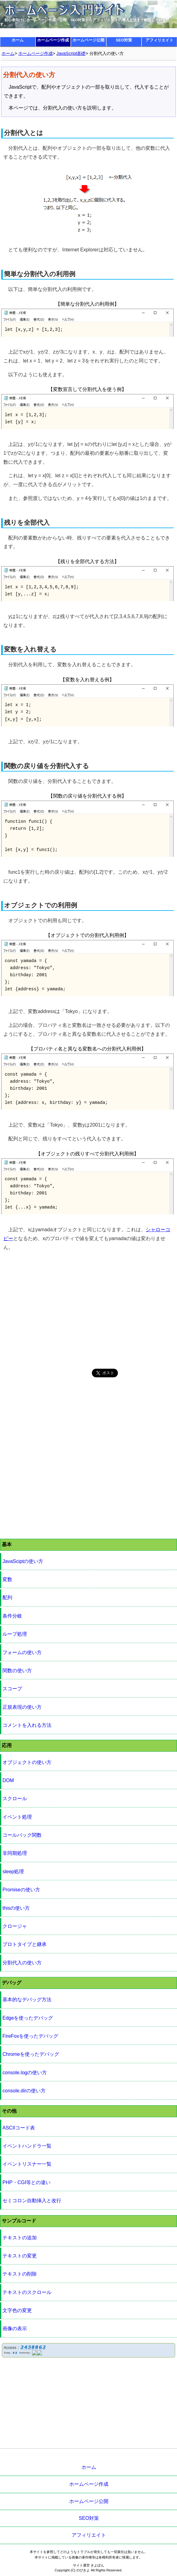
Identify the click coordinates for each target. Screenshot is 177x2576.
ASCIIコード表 (18, 2127)
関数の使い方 (17, 1670)
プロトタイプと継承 (24, 1944)
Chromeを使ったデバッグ (30, 2054)
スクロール (14, 1798)
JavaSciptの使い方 (22, 1561)
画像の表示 (14, 2328)
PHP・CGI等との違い (26, 2182)
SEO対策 (124, 40)
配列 (7, 1597)
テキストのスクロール (26, 2292)
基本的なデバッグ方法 (26, 1999)
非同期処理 (14, 1853)
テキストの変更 (19, 2255)
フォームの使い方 (22, 1652)
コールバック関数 (22, 1835)
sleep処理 (13, 1871)
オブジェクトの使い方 (26, 1762)
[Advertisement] (88, 1310)
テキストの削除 (19, 2273)
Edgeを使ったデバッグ (27, 2018)
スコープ (12, 1688)
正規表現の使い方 (22, 1707)
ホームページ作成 (53, 40)
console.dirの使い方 (24, 2090)
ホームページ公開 (88, 40)
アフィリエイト (159, 40)
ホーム (18, 40)
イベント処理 (17, 1817)
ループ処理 (14, 1634)
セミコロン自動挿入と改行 (31, 2200)
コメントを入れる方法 (26, 1725)
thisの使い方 (16, 1908)
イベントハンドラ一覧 (26, 2146)
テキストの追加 (19, 2237)
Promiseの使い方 (21, 1889)
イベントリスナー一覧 (26, 2164)
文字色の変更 (17, 2310)
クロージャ (14, 1926)
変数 (7, 1579)
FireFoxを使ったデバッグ (30, 2036)
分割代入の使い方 (22, 1962)
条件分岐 (12, 1616)
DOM (8, 1780)
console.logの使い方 (24, 2072)
